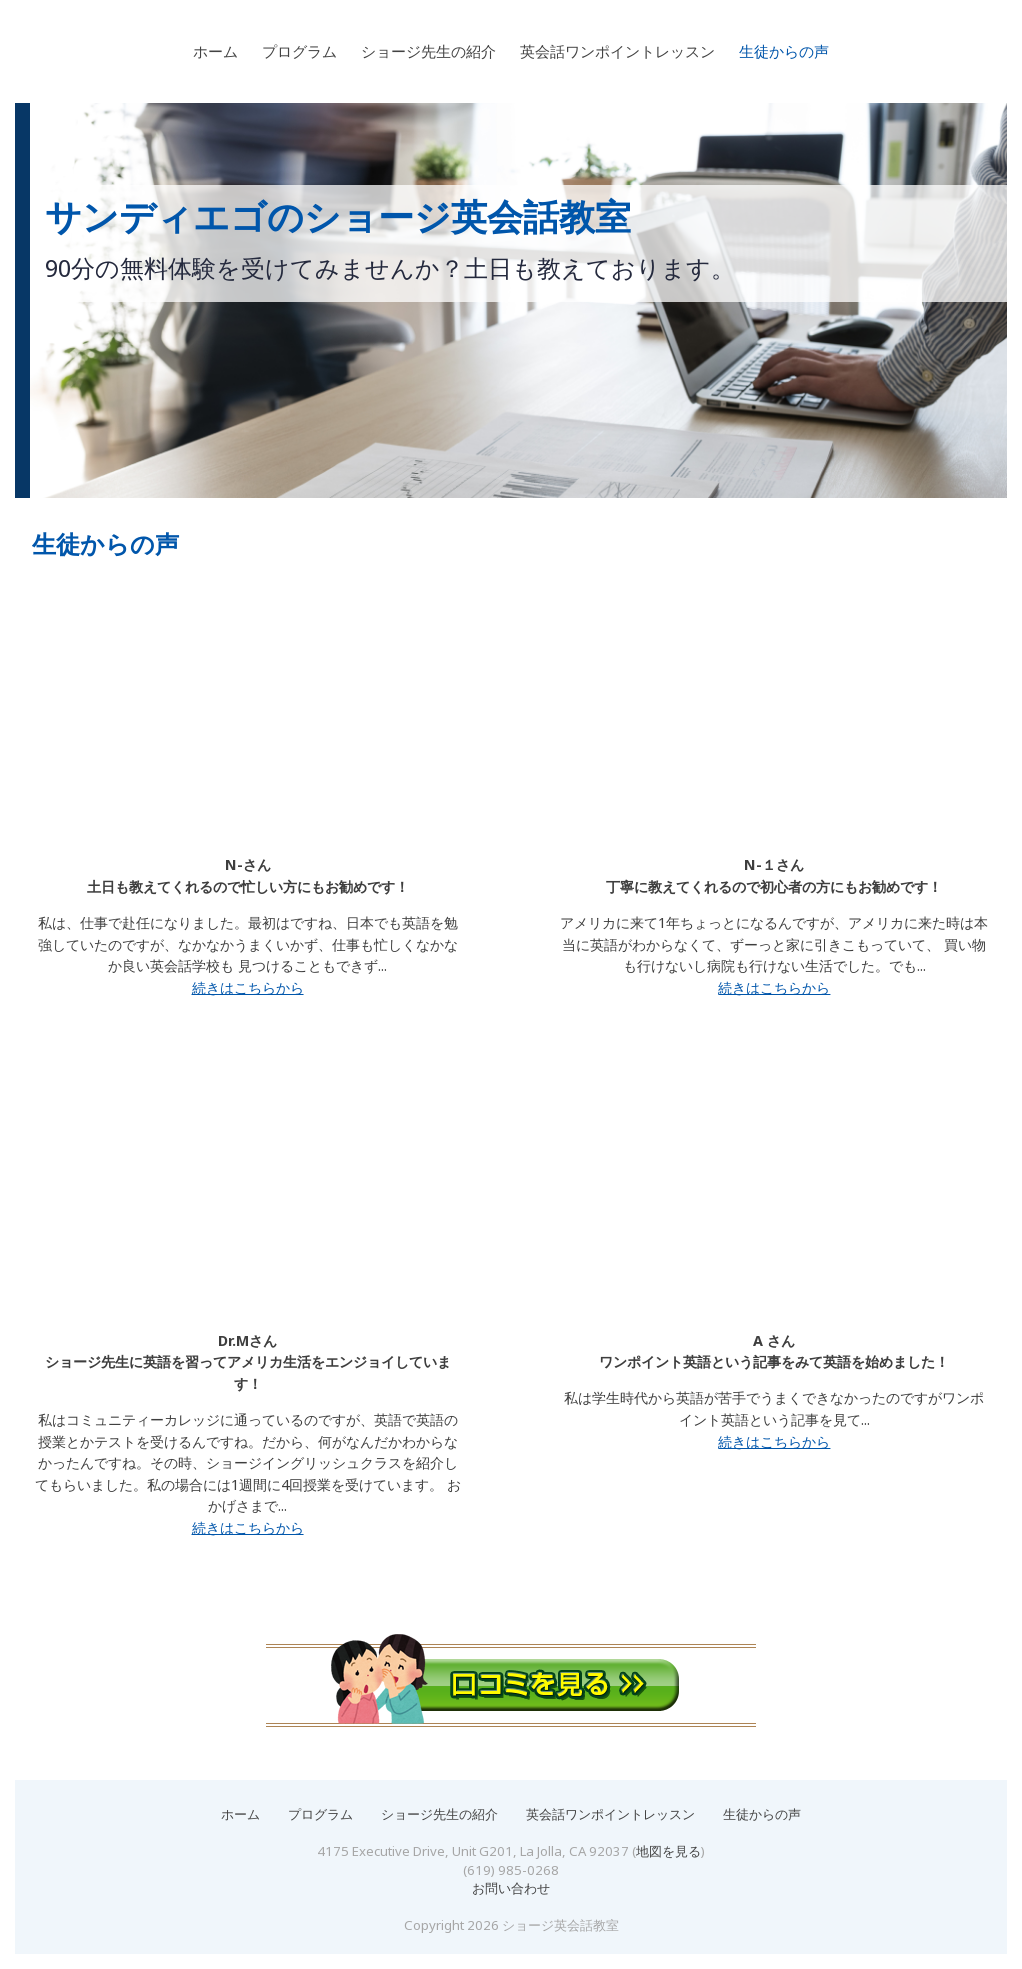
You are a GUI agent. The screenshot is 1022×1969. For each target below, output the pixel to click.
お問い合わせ (511, 1888)
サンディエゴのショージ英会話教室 (338, 217)
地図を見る (668, 1851)
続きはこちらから (248, 987)
